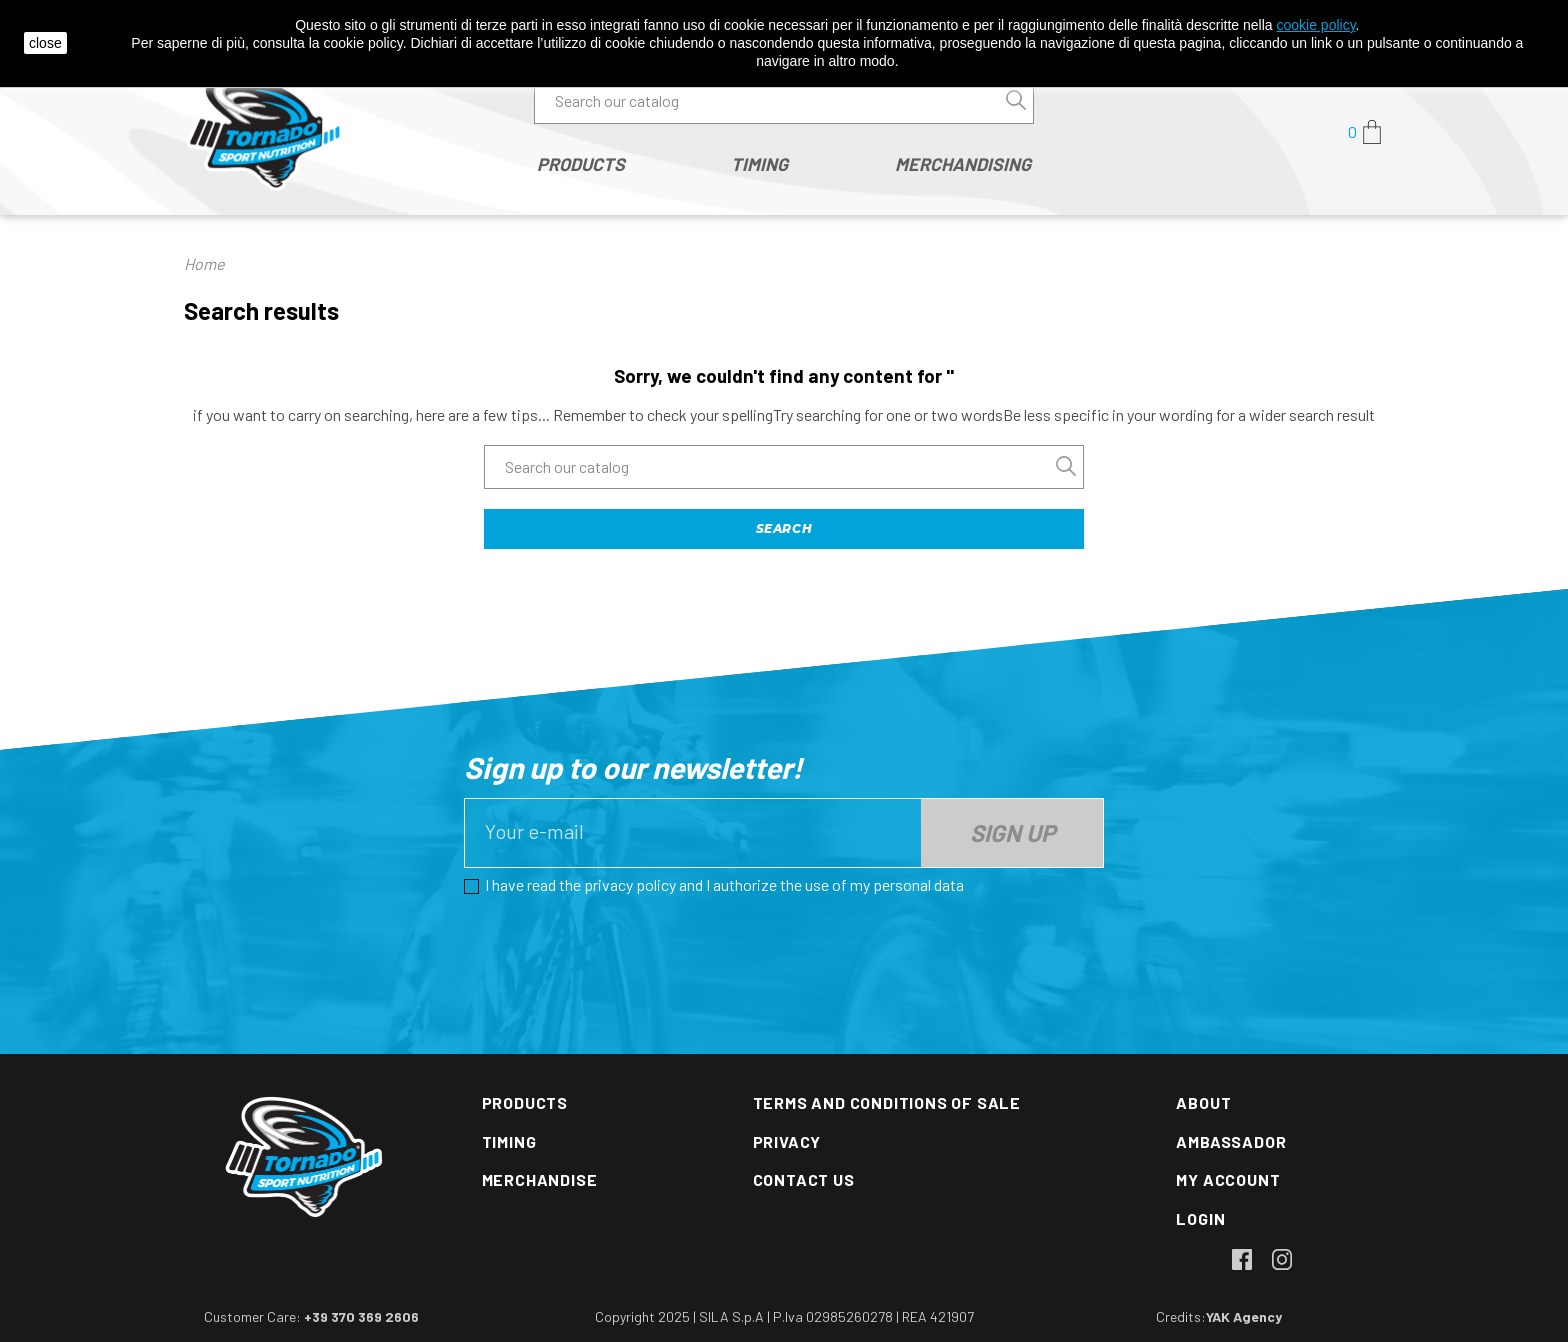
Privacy (787, 1141)
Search (784, 528)
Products (525, 1102)
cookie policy (1315, 25)
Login (1200, 1218)
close (45, 43)
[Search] (784, 101)
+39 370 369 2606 (361, 1316)
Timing (509, 1141)
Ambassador (1231, 1141)
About (1203, 1102)
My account (1228, 1179)
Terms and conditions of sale (887, 1102)
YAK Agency (1244, 1316)
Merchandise (540, 1179)
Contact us (804, 1179)
